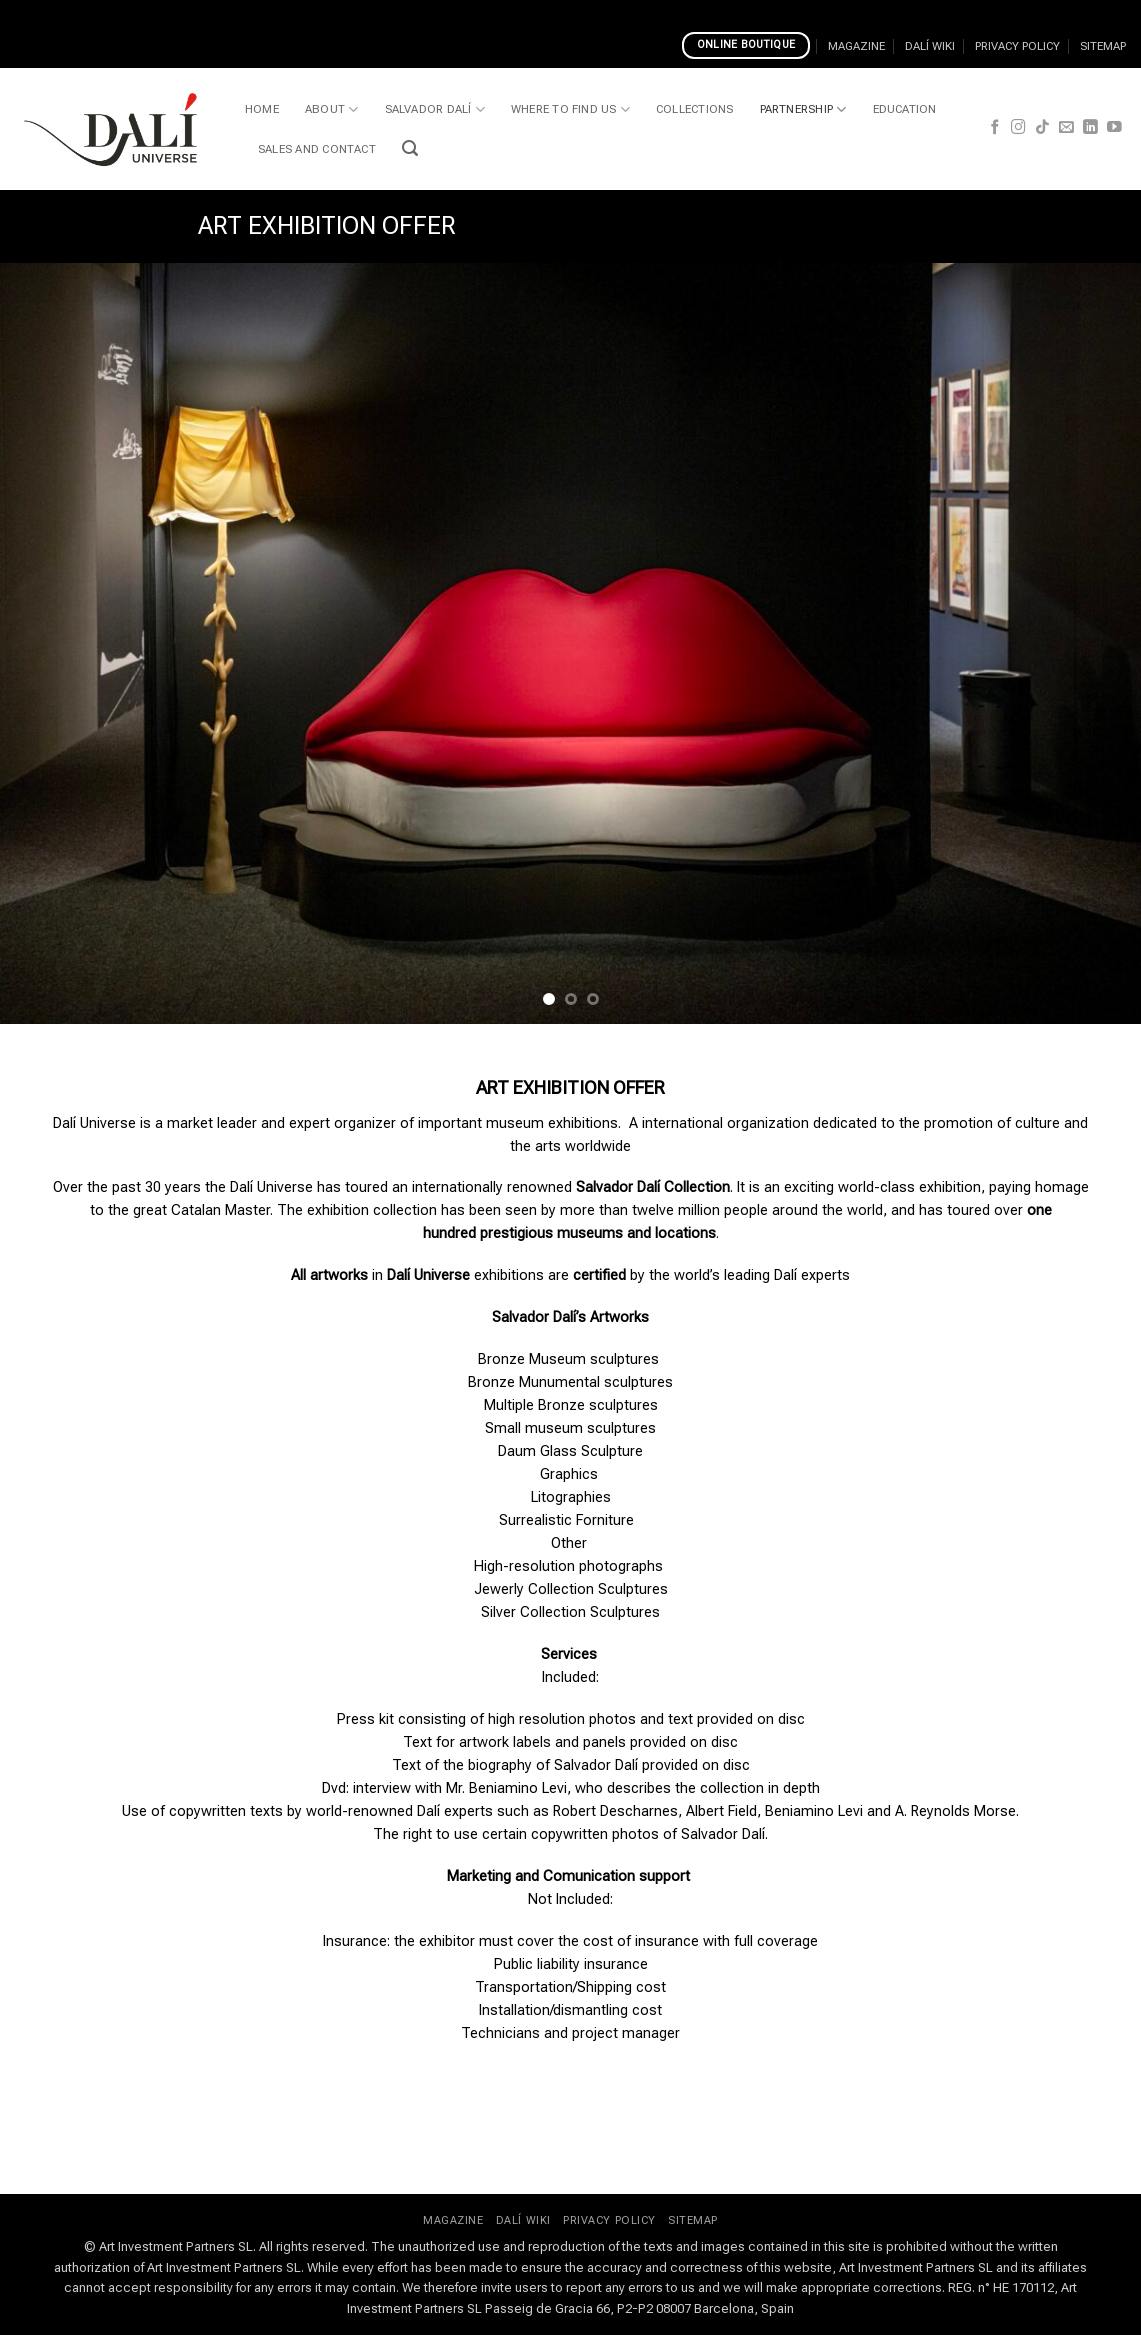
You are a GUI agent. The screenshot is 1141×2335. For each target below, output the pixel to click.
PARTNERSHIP (803, 109)
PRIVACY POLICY (1017, 46)
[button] (410, 148)
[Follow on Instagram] (1018, 128)
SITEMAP (1103, 46)
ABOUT (332, 109)
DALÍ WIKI (930, 46)
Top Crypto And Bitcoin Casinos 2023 (1006, 11)
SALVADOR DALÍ (435, 109)
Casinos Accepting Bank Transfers (765, 11)
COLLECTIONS (695, 109)
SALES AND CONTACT (317, 149)
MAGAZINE (856, 46)
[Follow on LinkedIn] (1090, 128)
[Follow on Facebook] (995, 128)
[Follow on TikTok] (1042, 128)
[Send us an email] (1066, 128)
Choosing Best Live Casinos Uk (102, 11)
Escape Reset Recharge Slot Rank (317, 11)
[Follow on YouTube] (1114, 128)
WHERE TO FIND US (570, 109)
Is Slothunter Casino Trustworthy (539, 11)
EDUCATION (905, 109)
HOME (262, 109)
